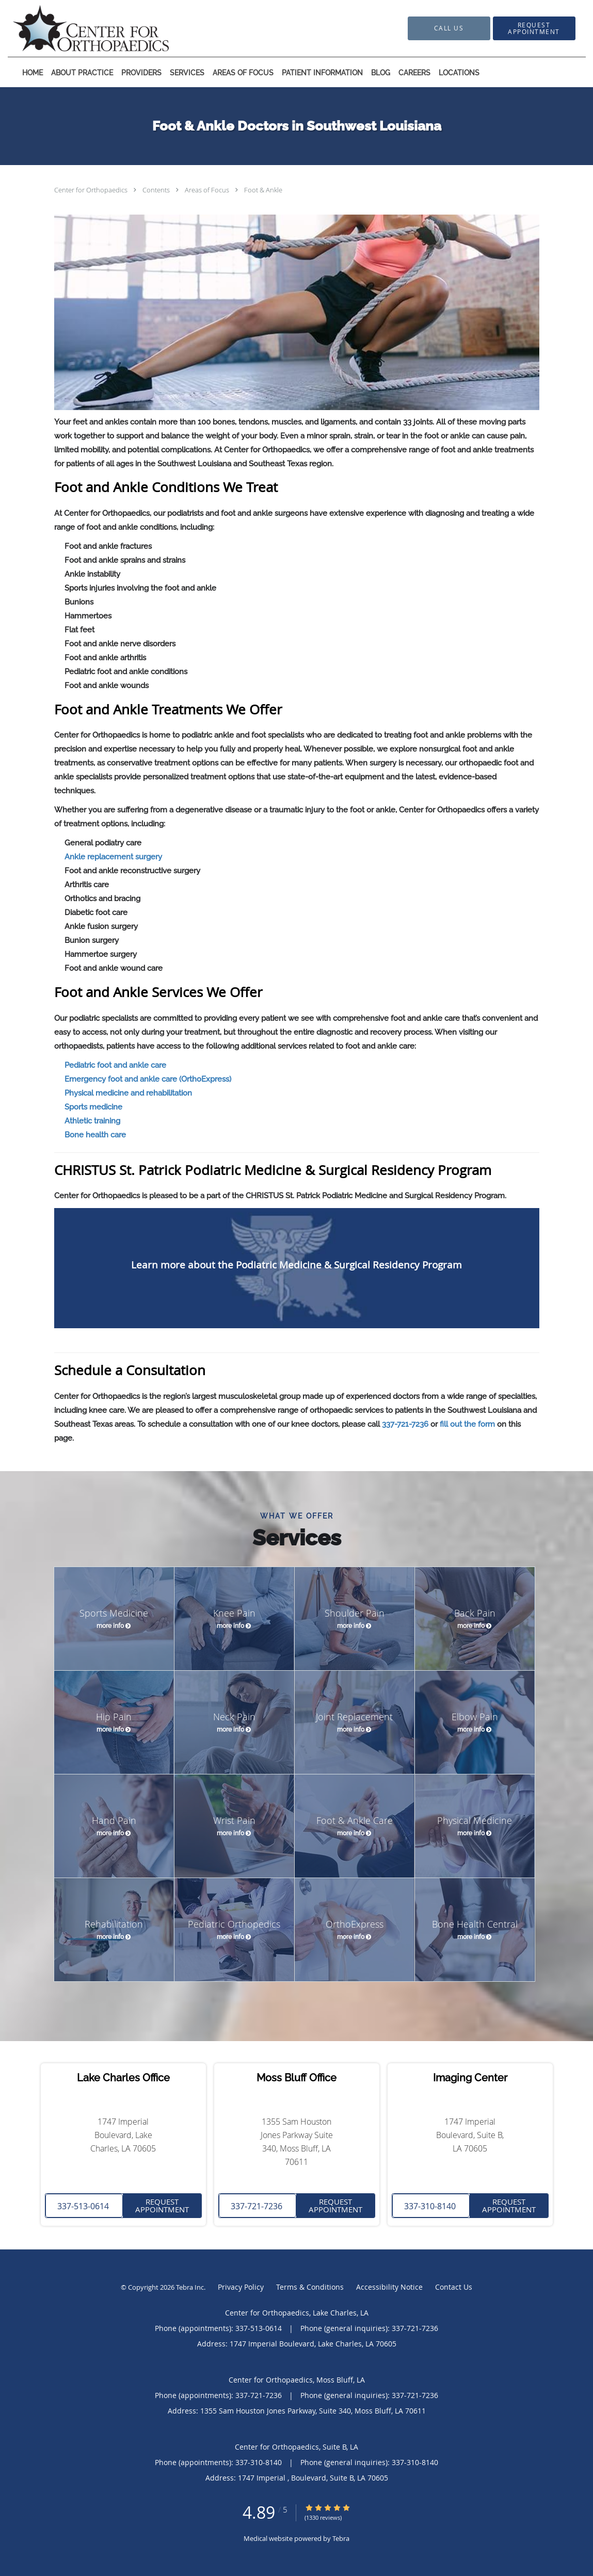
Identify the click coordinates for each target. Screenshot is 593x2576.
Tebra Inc (190, 2287)
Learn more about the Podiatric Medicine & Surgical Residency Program (296, 1264)
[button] (534, 28)
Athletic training (92, 1121)
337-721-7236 (405, 1424)
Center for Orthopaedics (91, 189)
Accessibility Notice (389, 2287)
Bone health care (95, 1134)
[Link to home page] (75, 28)
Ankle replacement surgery (113, 856)
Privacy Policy (241, 2287)
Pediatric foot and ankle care (115, 1065)
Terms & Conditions (310, 2287)
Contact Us (453, 2287)
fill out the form (467, 1424)
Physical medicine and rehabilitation (128, 1093)
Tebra (340, 2538)
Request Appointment (162, 2205)
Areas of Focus (208, 189)
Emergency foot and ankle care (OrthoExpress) (148, 1079)
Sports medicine (93, 1107)
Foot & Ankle (263, 189)
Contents (156, 189)
